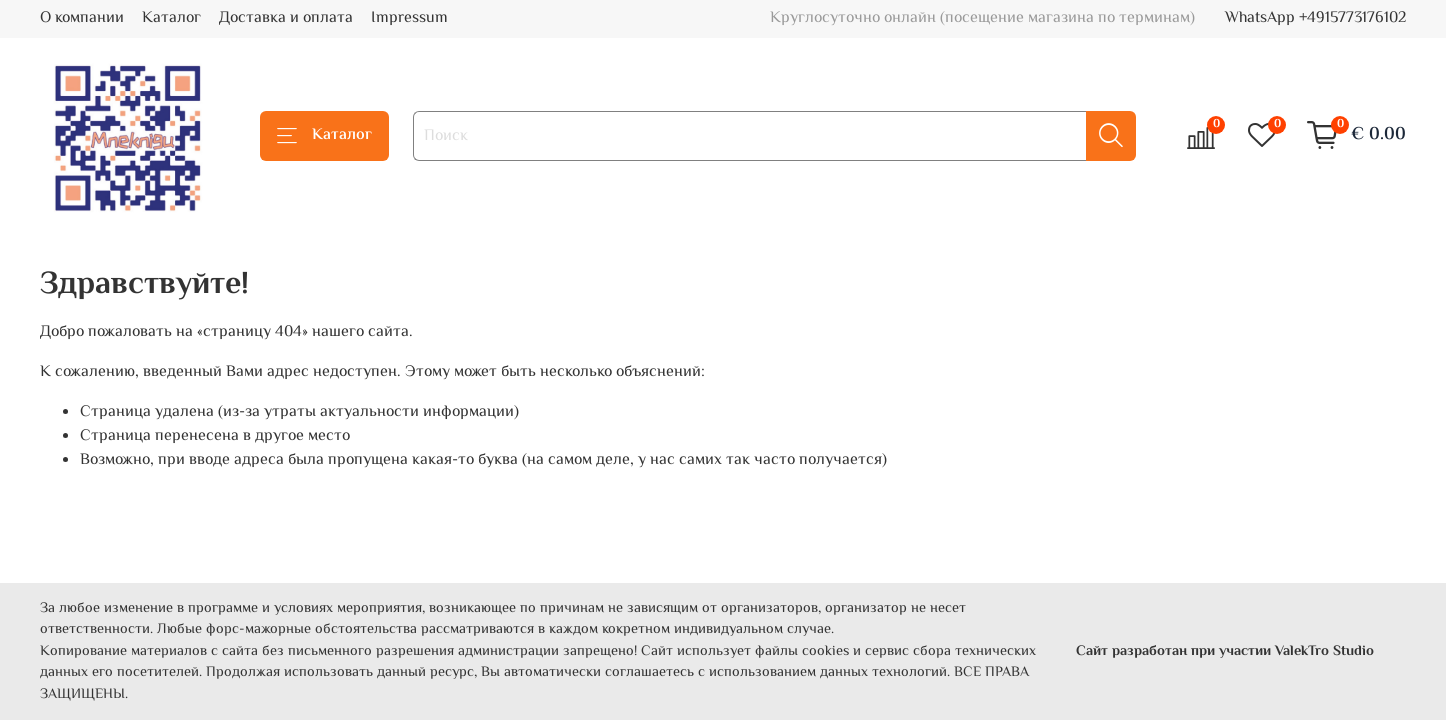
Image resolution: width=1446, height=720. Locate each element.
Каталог (171, 18)
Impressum (409, 18)
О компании (82, 18)
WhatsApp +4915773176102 (1315, 18)
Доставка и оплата (286, 18)
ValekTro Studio (1324, 651)
